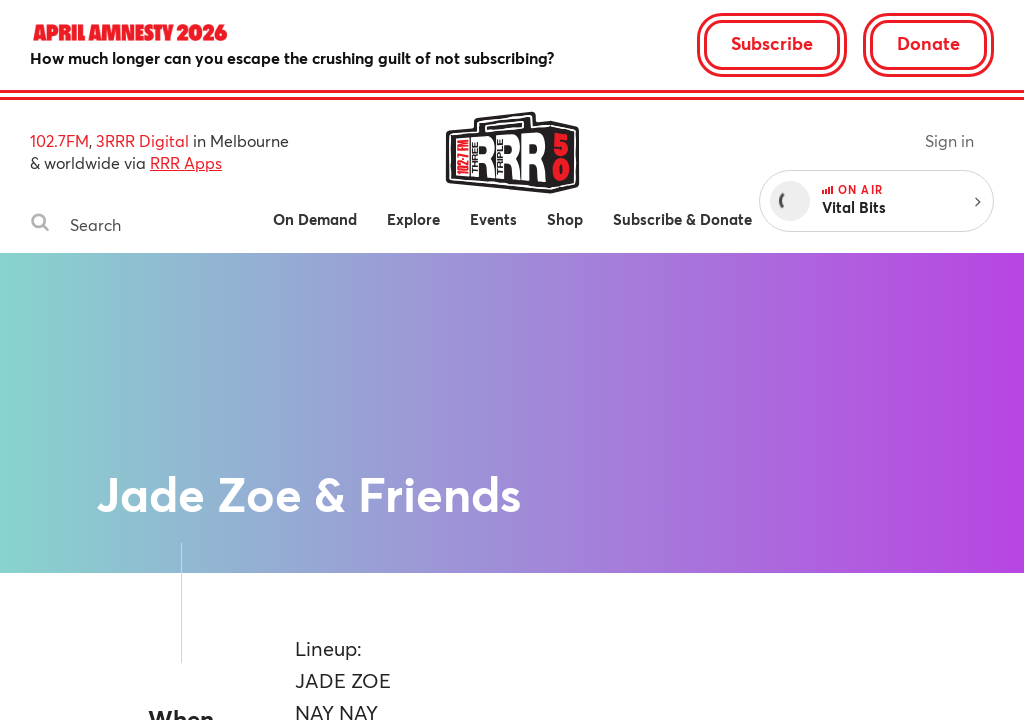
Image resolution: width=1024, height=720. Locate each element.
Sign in (949, 140)
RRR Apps (186, 162)
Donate (928, 43)
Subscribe (772, 43)
